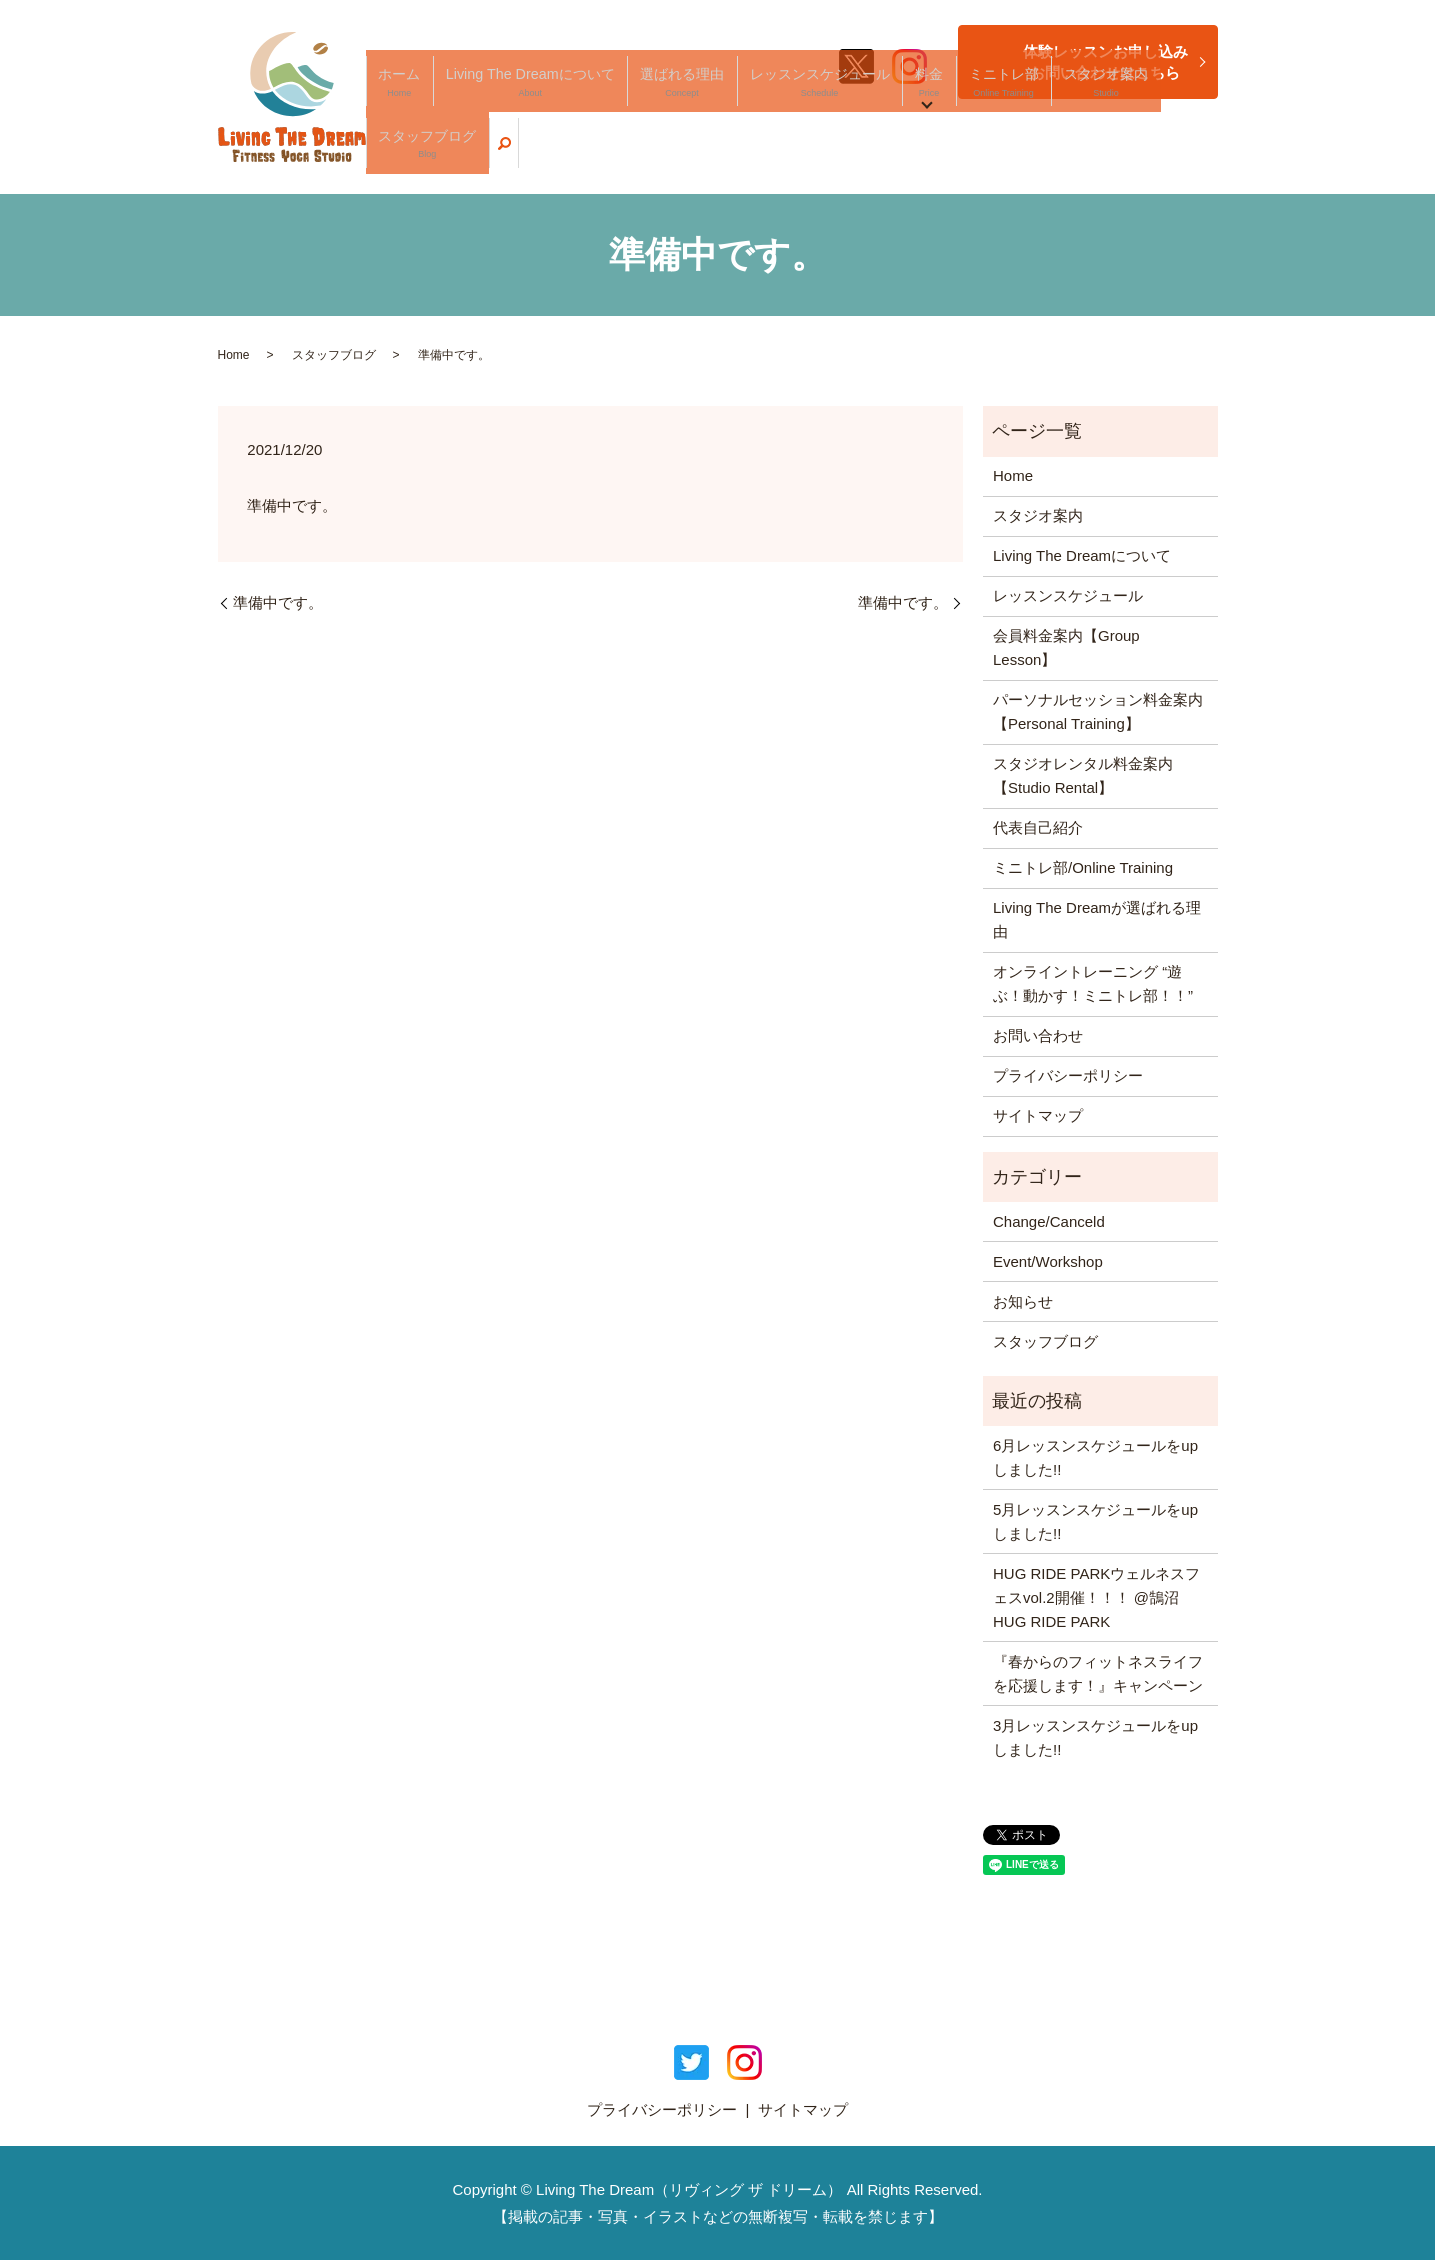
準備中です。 (278, 602)
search (1203, 155)
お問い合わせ (1038, 1035)
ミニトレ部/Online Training (1083, 867)
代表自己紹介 (1038, 827)
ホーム (523, 156)
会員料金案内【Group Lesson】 (1066, 647)
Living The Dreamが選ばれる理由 (1097, 919)
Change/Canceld (1049, 1221)
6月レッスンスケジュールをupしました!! (1095, 1457)
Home (234, 355)
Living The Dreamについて (621, 156)
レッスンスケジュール (844, 156)
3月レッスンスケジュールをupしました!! (1095, 1737)
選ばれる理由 (738, 156)
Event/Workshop (1048, 1261)
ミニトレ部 (977, 156)
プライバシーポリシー (1068, 1075)
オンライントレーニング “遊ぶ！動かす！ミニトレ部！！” (1093, 983)
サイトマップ (1038, 1115)
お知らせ (1023, 1301)
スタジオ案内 (1053, 156)
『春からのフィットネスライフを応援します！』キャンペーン (1098, 1673)
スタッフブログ (1141, 156)
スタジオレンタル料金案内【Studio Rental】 (1083, 775)
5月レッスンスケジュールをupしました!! (1095, 1521)
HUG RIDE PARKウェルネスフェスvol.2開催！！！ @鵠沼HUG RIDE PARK (1096, 1597)
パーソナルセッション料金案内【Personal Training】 (1098, 711)
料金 (925, 156)
